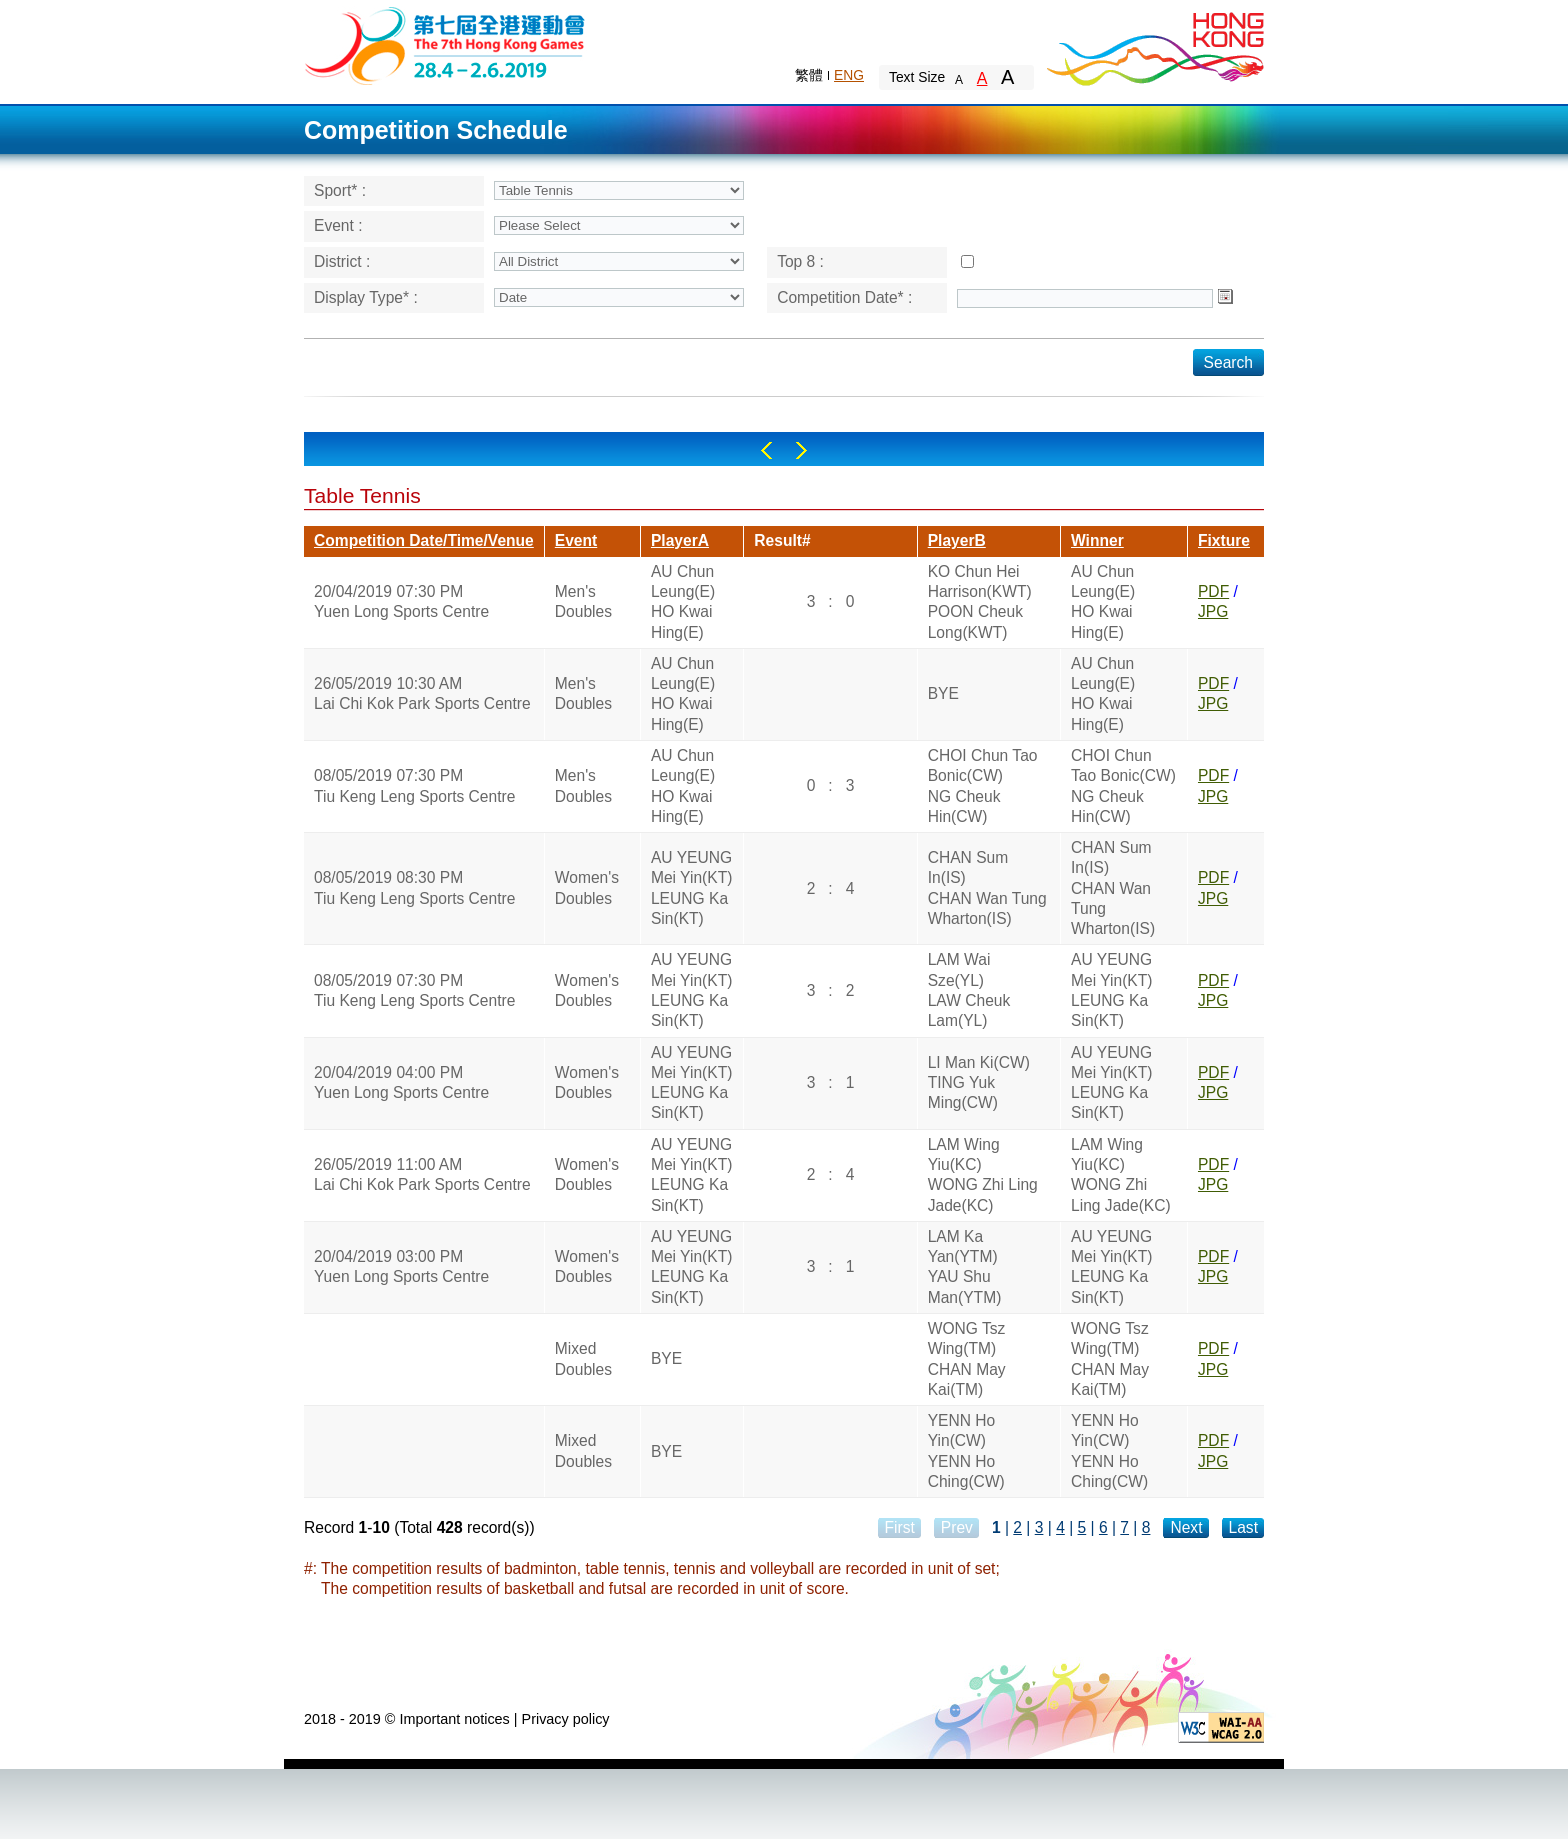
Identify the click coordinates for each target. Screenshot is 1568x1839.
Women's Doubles (587, 887)
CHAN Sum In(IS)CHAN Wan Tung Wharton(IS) (987, 888)
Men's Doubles (583, 601)
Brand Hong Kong (1154, 45)
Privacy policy (566, 1719)
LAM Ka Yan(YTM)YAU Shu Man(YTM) (965, 1267)
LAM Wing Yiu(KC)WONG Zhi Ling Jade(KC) (983, 1175)
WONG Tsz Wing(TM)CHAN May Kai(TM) (967, 1359)
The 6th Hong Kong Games (445, 44)
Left (766, 450)
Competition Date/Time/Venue (424, 540)
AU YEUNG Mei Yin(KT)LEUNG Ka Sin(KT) (691, 888)
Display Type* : (366, 297)
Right (801, 450)
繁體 (809, 75)
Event (576, 540)
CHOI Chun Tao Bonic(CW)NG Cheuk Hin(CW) (983, 786)
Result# (782, 540)
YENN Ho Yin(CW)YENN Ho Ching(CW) (966, 1451)
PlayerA (680, 540)
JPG (1213, 611)
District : (342, 261)
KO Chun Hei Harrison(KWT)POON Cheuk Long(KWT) (980, 602)
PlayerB (957, 540)
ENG (849, 75)
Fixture (1224, 540)
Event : (338, 225)
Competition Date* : (844, 297)
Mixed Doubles (583, 1358)
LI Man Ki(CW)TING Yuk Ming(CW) (979, 1083)
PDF (1213, 591)
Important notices (454, 1719)
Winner (1097, 540)
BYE (943, 693)
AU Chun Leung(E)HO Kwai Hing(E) (683, 602)
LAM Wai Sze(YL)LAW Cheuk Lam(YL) (969, 990)
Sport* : (340, 190)
